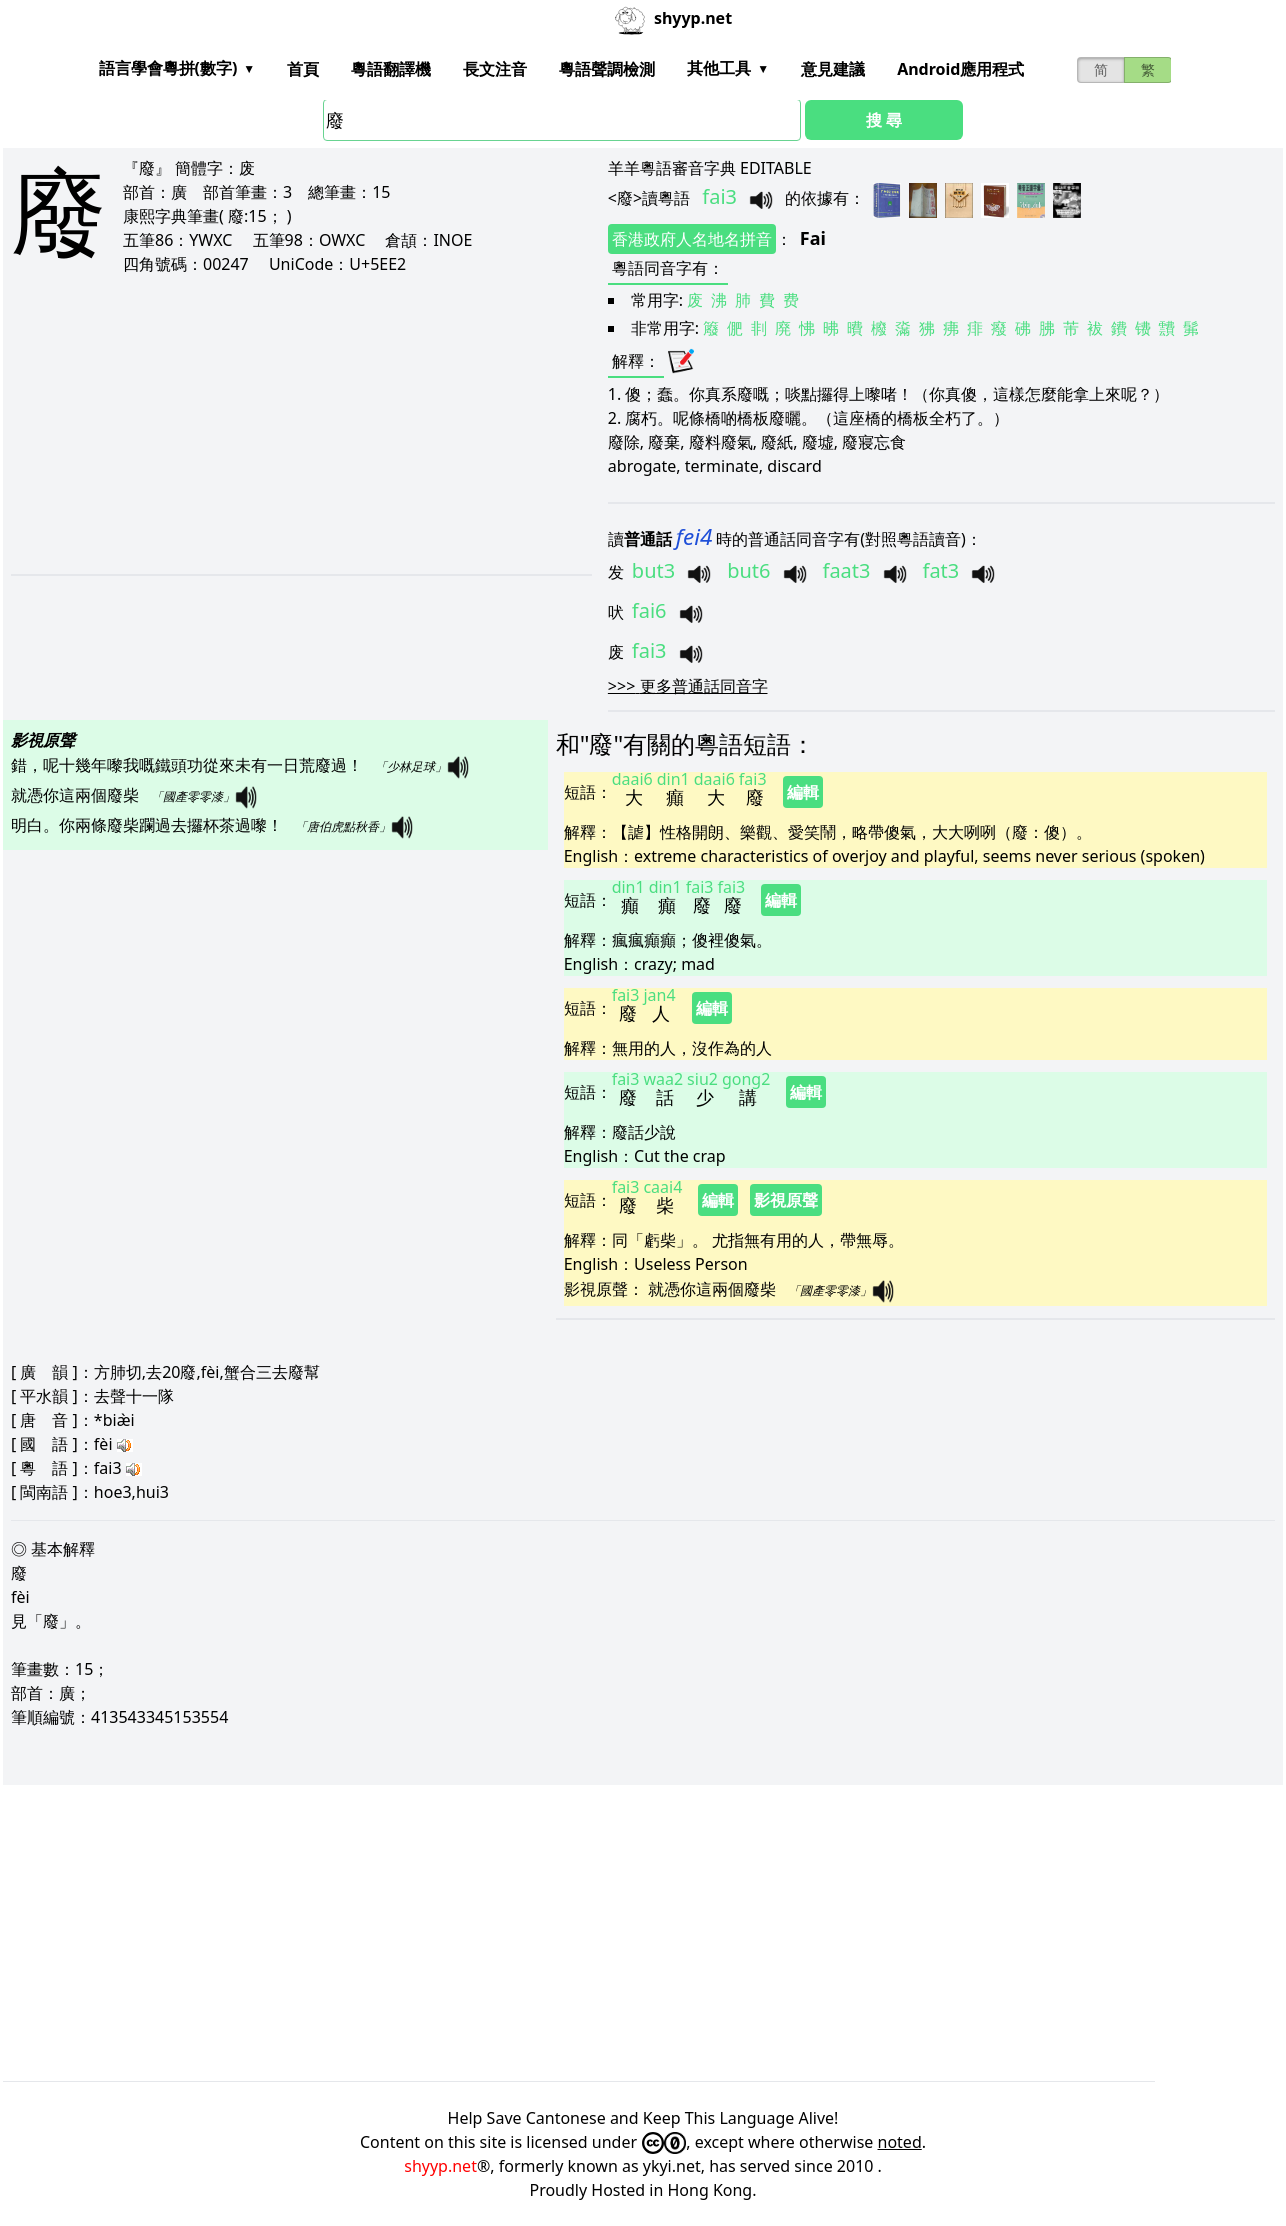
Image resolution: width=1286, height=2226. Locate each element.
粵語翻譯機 (391, 69)
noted (900, 2142)
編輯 (803, 792)
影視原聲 (786, 1200)
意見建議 (833, 69)
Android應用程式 (960, 69)
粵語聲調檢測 (607, 69)
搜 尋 (884, 120)
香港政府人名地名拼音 (692, 239)
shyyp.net (440, 2166)
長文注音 (495, 69)
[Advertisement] (265, 424)
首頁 (303, 69)
